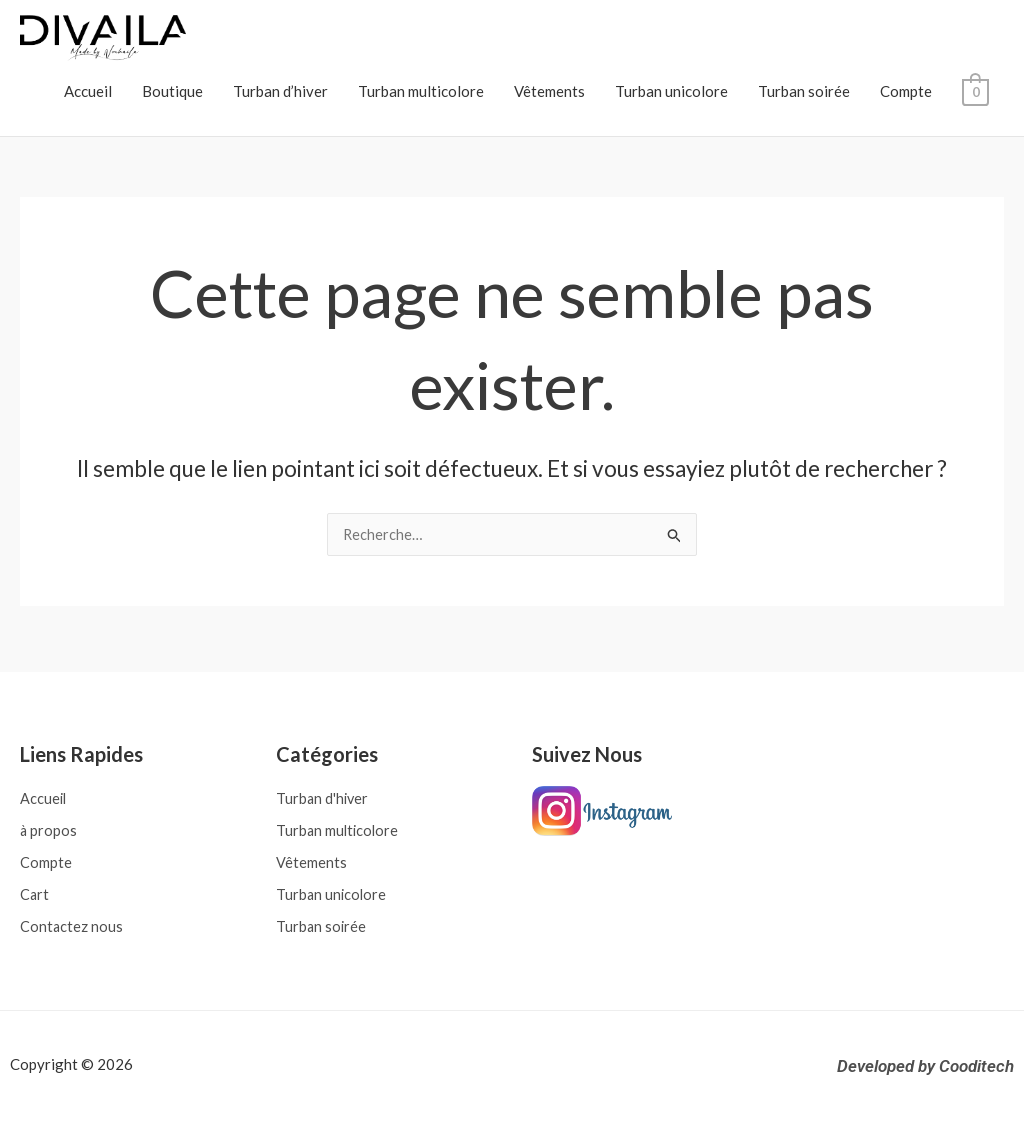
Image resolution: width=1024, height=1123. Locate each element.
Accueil (88, 91)
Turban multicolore (421, 91)
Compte (906, 91)
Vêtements (549, 91)
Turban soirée (804, 91)
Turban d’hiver (280, 91)
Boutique (172, 91)
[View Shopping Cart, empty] (975, 91)
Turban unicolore (671, 91)
